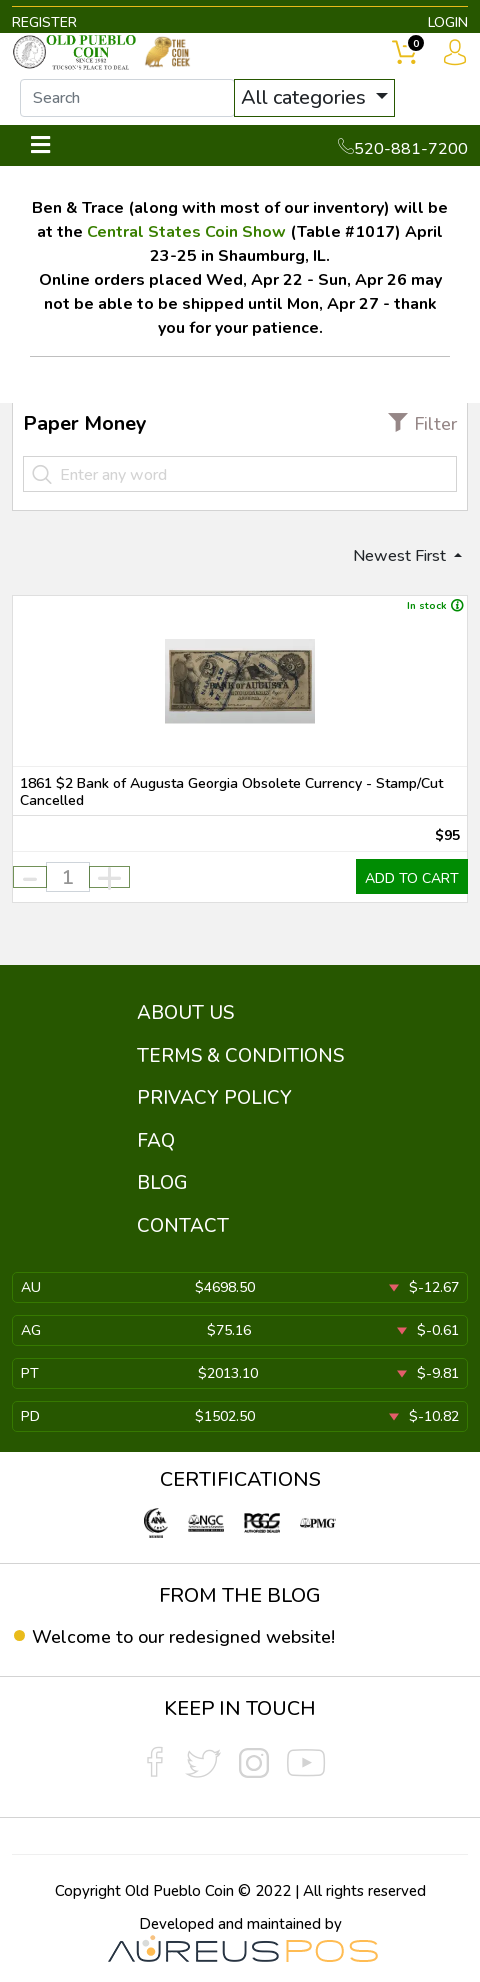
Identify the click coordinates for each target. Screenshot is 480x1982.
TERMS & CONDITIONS (240, 1056)
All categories (306, 97)
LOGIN (448, 22)
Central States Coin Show (186, 232)
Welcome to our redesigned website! (183, 1637)
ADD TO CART (412, 878)
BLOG (162, 1183)
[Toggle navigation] (40, 145)
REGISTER (44, 22)
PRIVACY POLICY (214, 1098)
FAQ (156, 1141)
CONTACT (183, 1226)
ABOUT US (185, 1013)
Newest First (401, 556)
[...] (127, 98)
